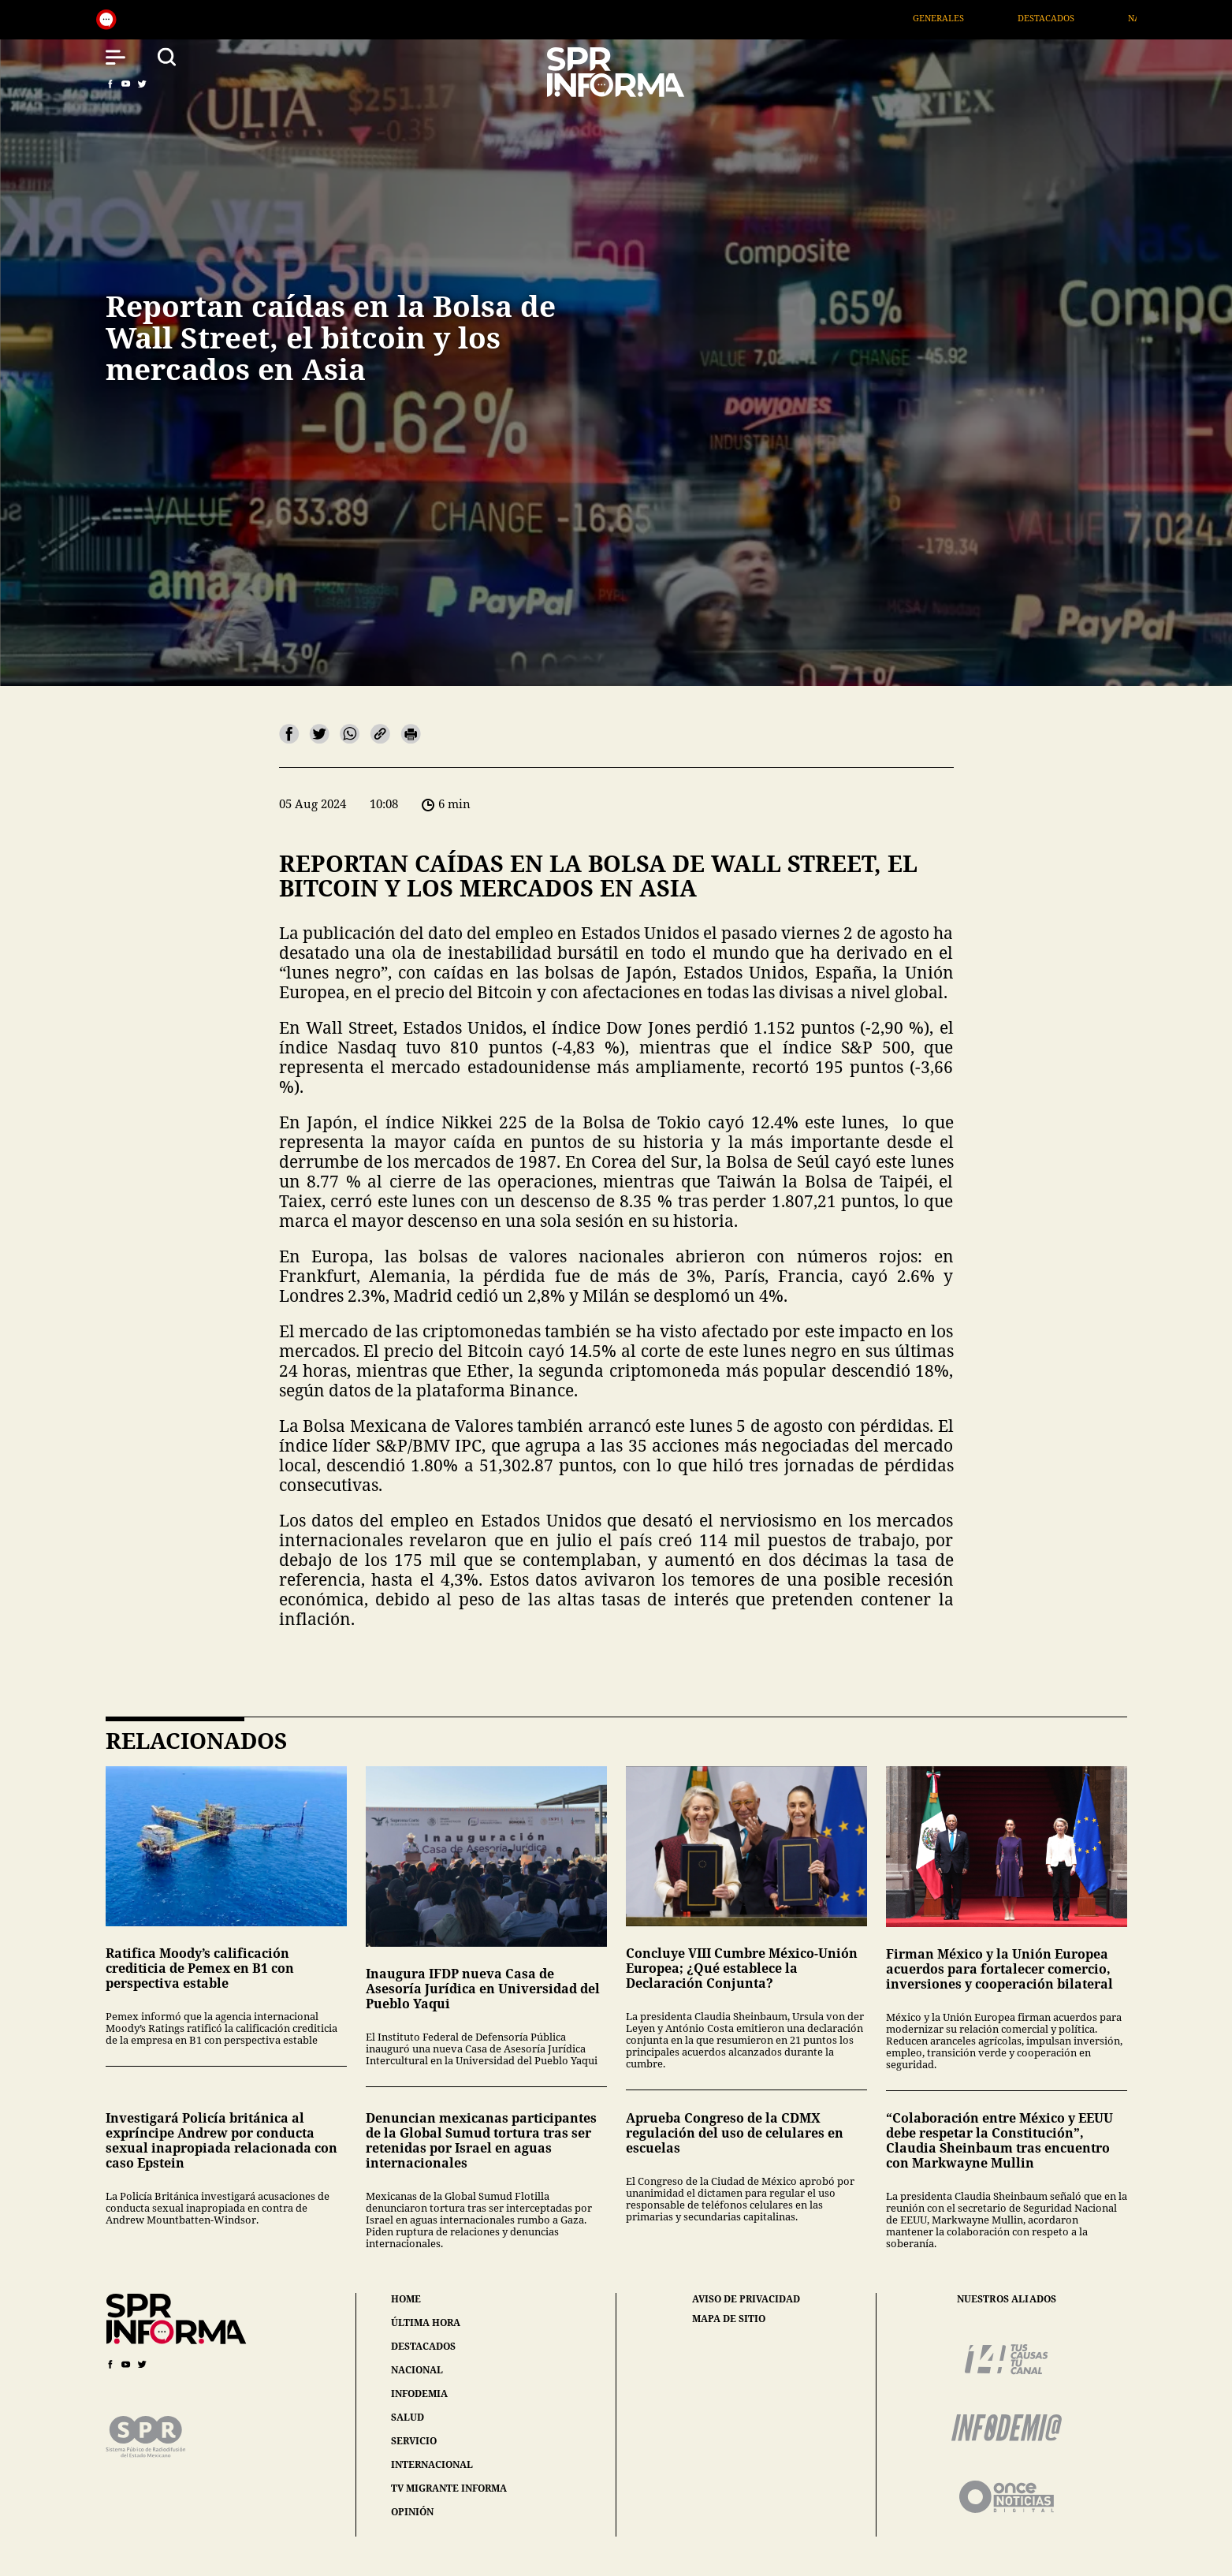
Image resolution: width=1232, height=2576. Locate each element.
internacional (432, 2464)
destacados (423, 2346)
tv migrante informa (449, 2488)
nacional (417, 2370)
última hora (425, 2322)
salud (407, 2417)
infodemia (419, 2393)
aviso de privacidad (746, 2299)
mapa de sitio (728, 2319)
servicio (414, 2440)
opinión (412, 2511)
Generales (961, 18)
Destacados (1068, 18)
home (406, 2299)
